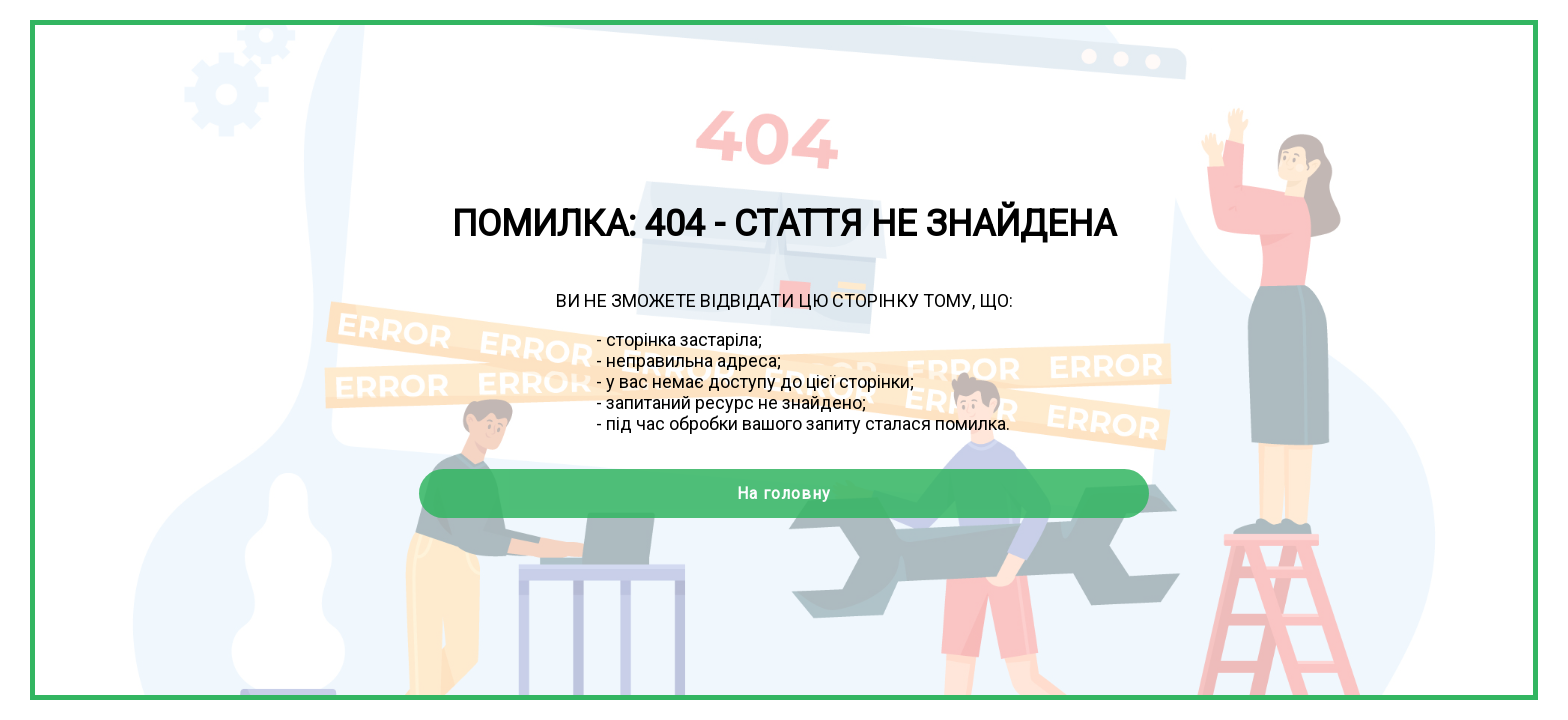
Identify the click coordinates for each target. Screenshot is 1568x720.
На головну (784, 493)
